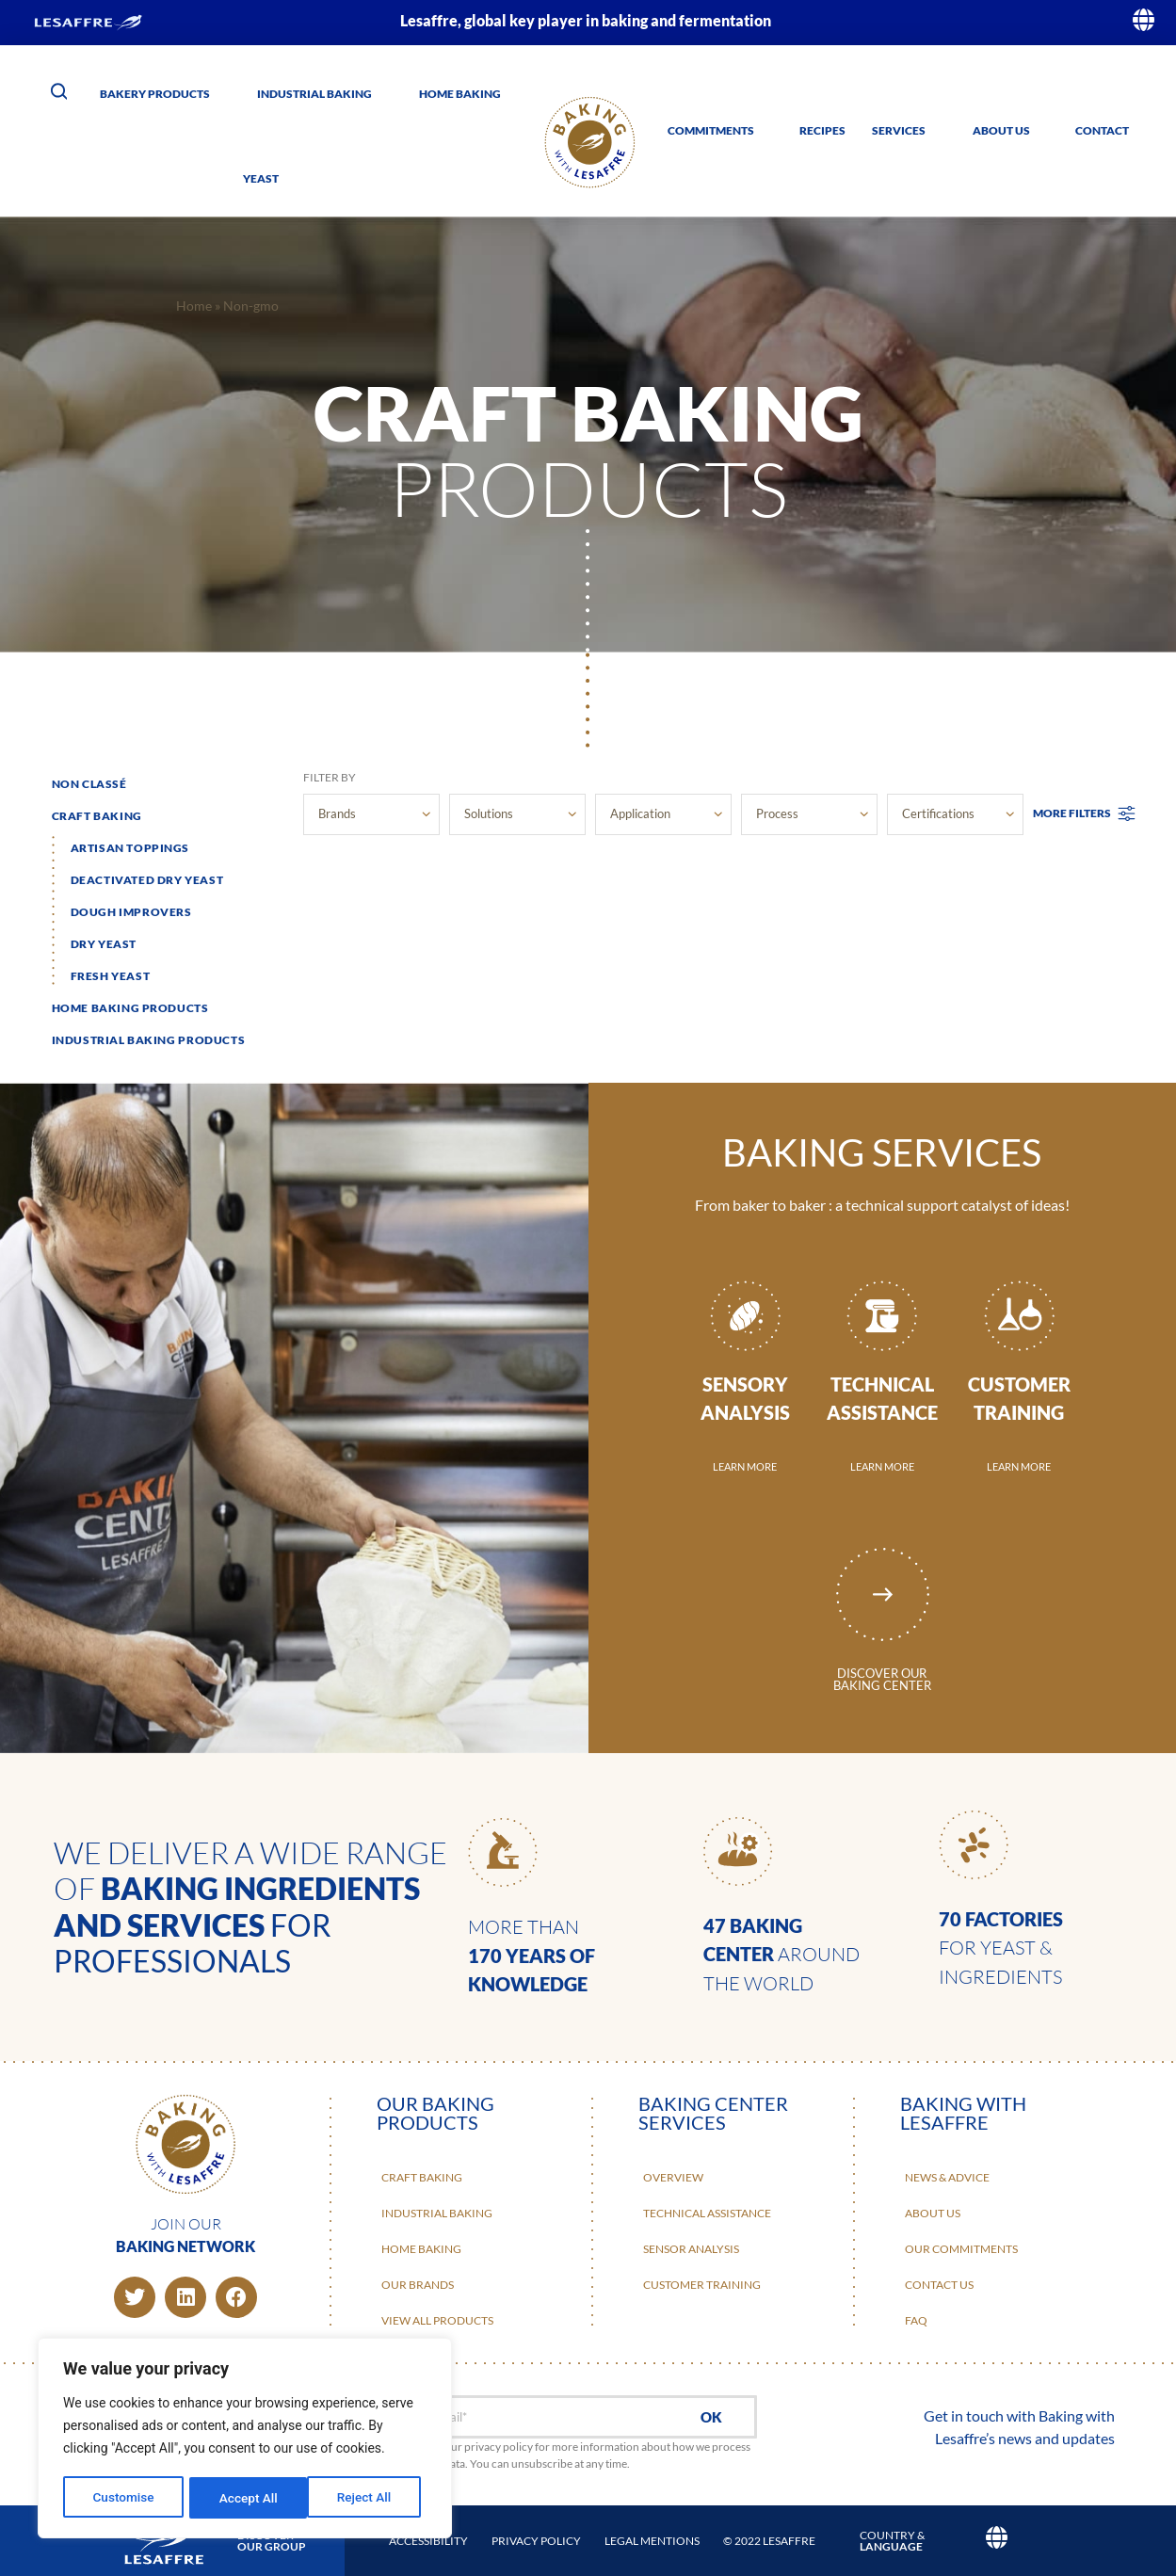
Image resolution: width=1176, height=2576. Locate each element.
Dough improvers (131, 912)
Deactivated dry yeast (147, 880)
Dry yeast (104, 944)
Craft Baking (97, 816)
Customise (122, 2497)
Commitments (711, 130)
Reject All (246, 2497)
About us (1001, 130)
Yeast (261, 178)
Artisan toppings (130, 848)
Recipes (822, 130)
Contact (1102, 130)
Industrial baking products (149, 1040)
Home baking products (130, 1008)
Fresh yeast (111, 976)
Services (899, 130)
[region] (245, 2439)
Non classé (89, 784)
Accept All (368, 2497)
